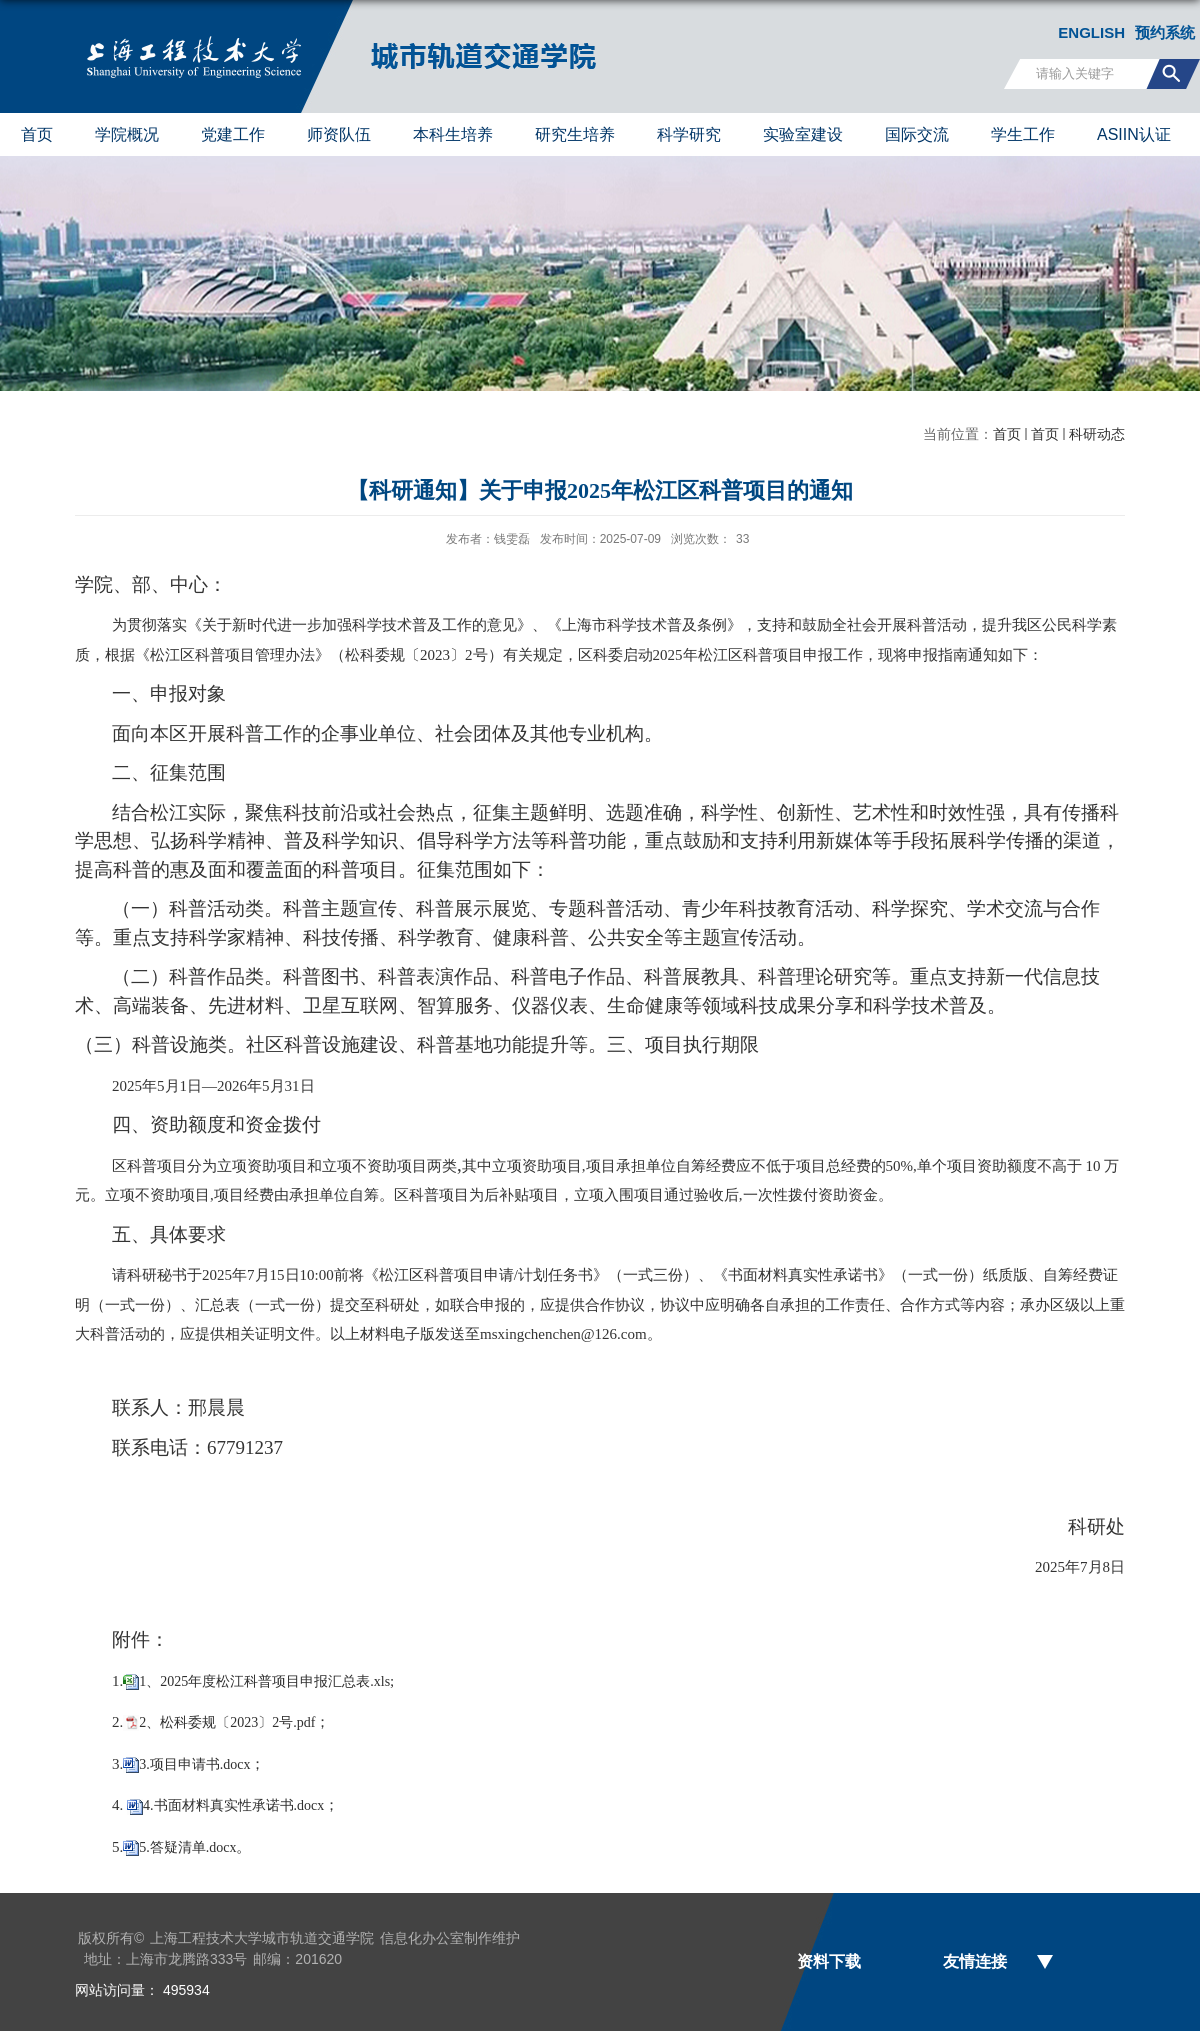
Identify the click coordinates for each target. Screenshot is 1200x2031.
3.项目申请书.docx (194, 1764)
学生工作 (1023, 134)
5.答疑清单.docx (187, 1847)
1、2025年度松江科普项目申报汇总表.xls (264, 1681)
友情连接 (975, 1961)
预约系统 (1165, 32)
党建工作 (233, 134)
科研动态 (1097, 434)
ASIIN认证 (1134, 134)
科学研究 (689, 134)
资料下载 (829, 1961)
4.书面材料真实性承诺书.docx (233, 1805)
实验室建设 (803, 134)
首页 (37, 134)
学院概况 (127, 134)
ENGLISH (1091, 32)
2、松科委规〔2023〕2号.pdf (227, 1722)
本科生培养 (453, 134)
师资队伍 (339, 134)
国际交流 (917, 134)
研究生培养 (575, 134)
